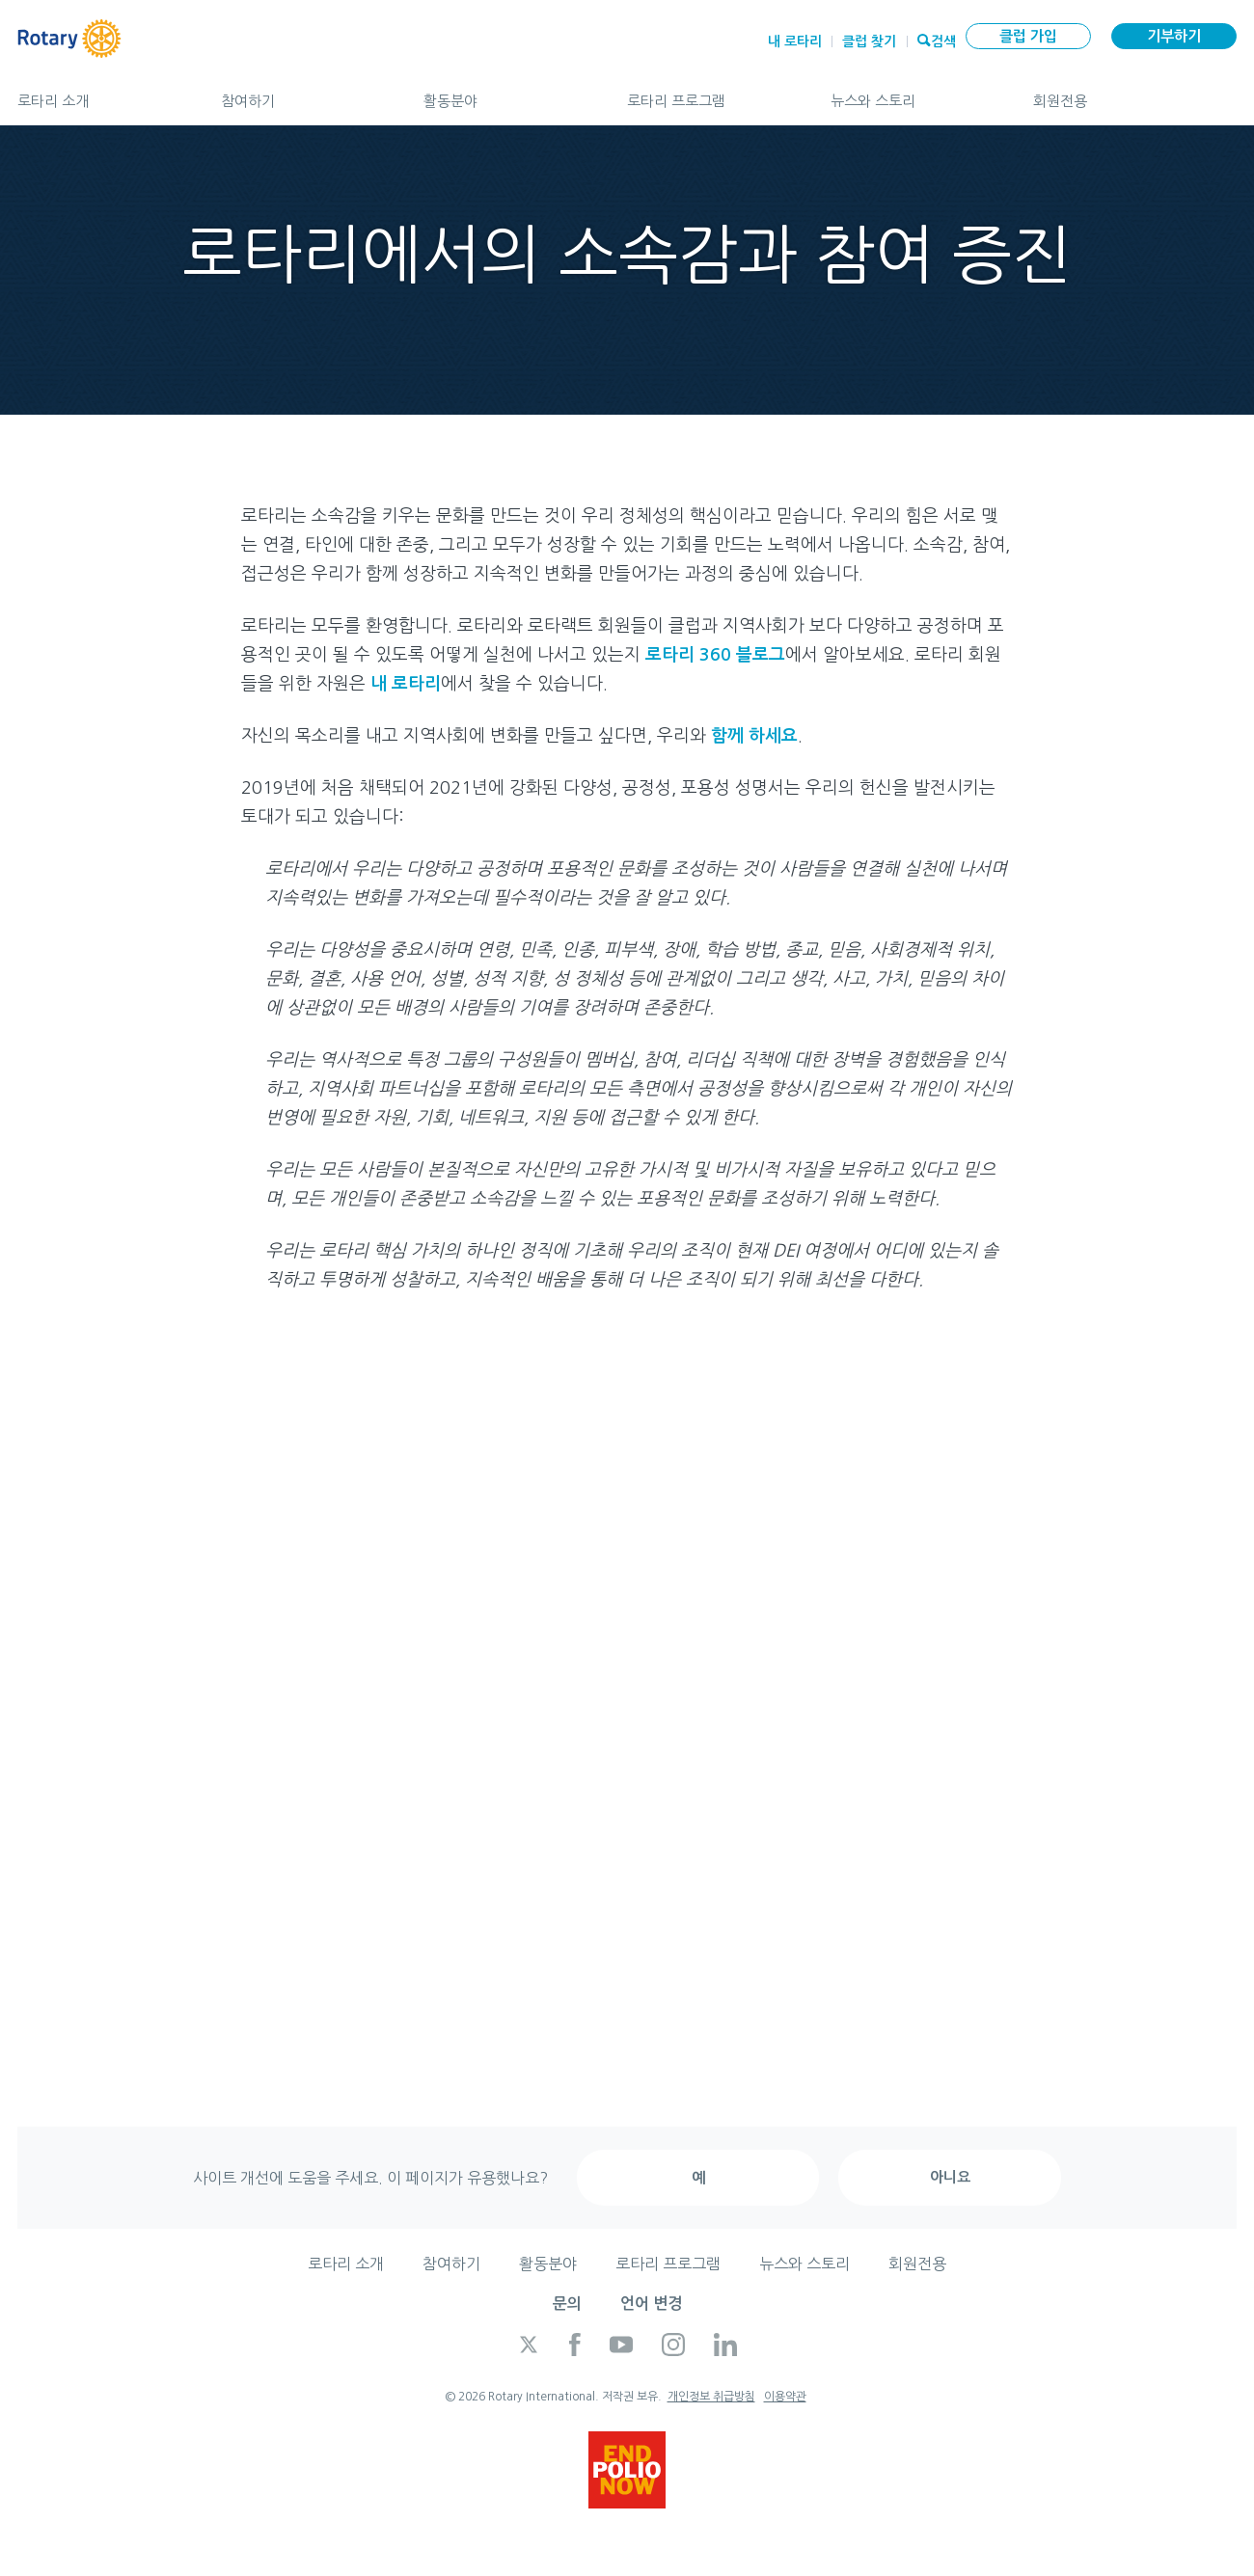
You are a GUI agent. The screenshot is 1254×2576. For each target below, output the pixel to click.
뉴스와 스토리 (913, 92)
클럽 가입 (1028, 36)
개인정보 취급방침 (711, 2396)
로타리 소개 (99, 92)
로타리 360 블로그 (715, 655)
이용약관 (785, 2396)
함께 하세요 (754, 736)
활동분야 (505, 92)
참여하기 (303, 92)
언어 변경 (651, 2303)
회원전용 (1135, 92)
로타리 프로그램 (709, 92)
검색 (943, 39)
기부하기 (1174, 36)
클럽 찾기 (869, 41)
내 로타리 (795, 41)
